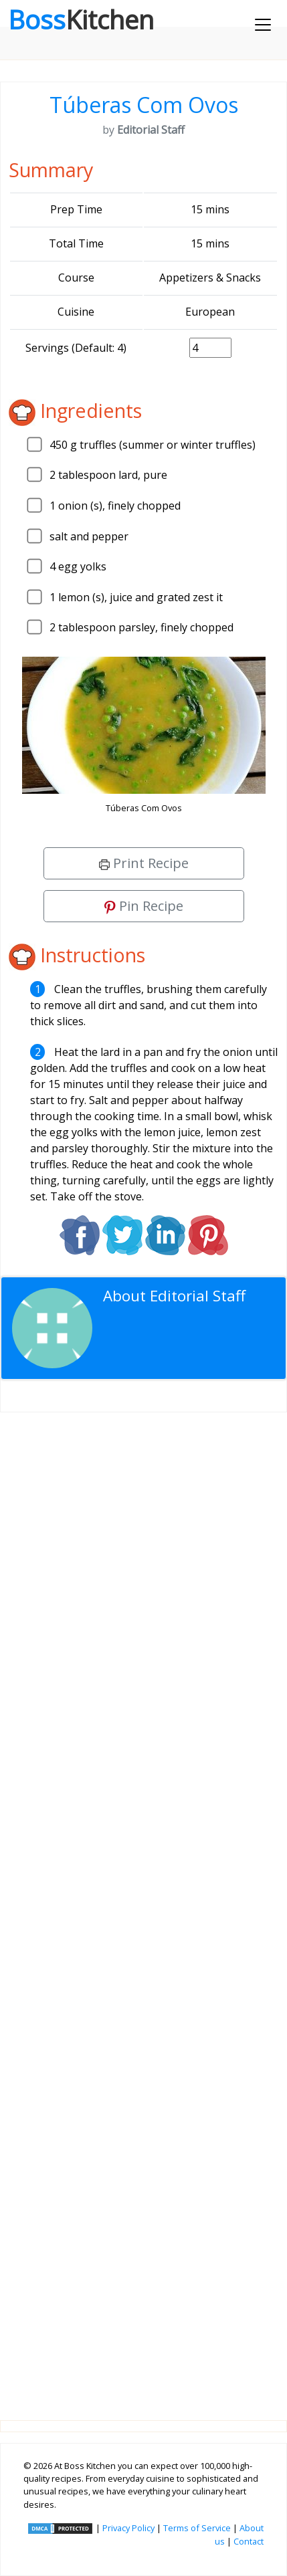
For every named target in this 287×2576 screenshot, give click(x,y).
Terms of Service (197, 2528)
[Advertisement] (143, 1905)
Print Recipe (144, 863)
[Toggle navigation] (263, 24)
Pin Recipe (143, 906)
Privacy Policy (128, 2528)
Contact (248, 2541)
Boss (81, 19)
